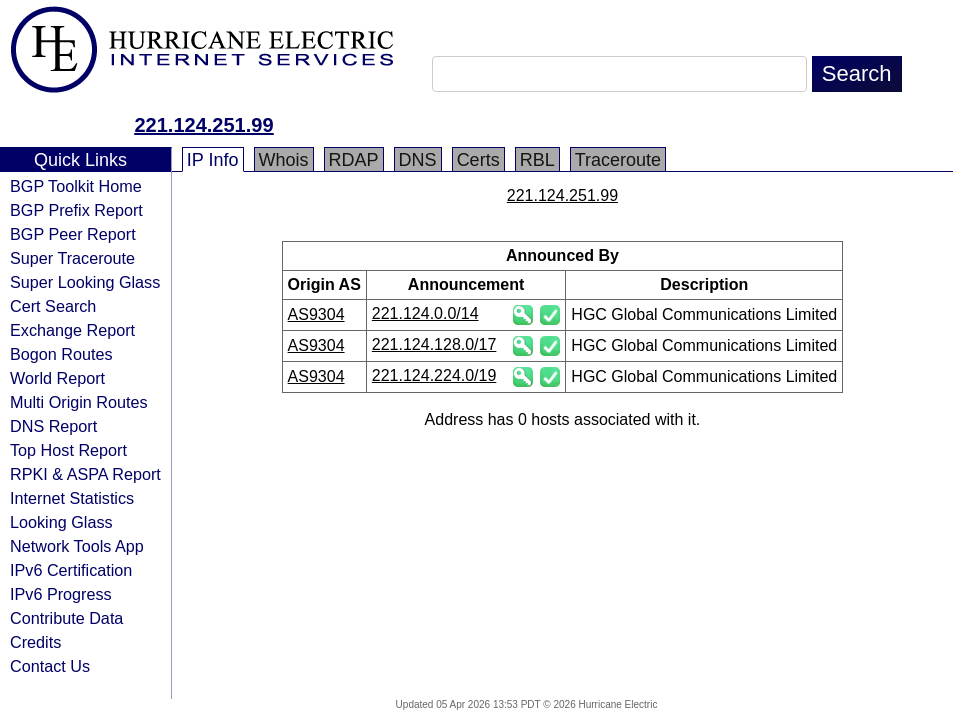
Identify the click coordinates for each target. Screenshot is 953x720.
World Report (57, 378)
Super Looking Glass (85, 282)
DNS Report (53, 426)
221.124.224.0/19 (434, 375)
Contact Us (50, 666)
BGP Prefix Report (76, 210)
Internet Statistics (72, 498)
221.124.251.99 (203, 125)
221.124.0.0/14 (425, 313)
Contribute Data (66, 618)
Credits (35, 642)
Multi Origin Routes (79, 402)
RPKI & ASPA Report (85, 474)
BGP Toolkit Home (76, 186)
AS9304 (316, 314)
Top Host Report (68, 450)
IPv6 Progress (61, 594)
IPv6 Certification (71, 570)
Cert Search (53, 306)
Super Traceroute (72, 258)
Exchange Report (72, 330)
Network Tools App (77, 546)
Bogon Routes (61, 354)
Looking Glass (61, 522)
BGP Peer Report (73, 234)
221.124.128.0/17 (434, 344)
